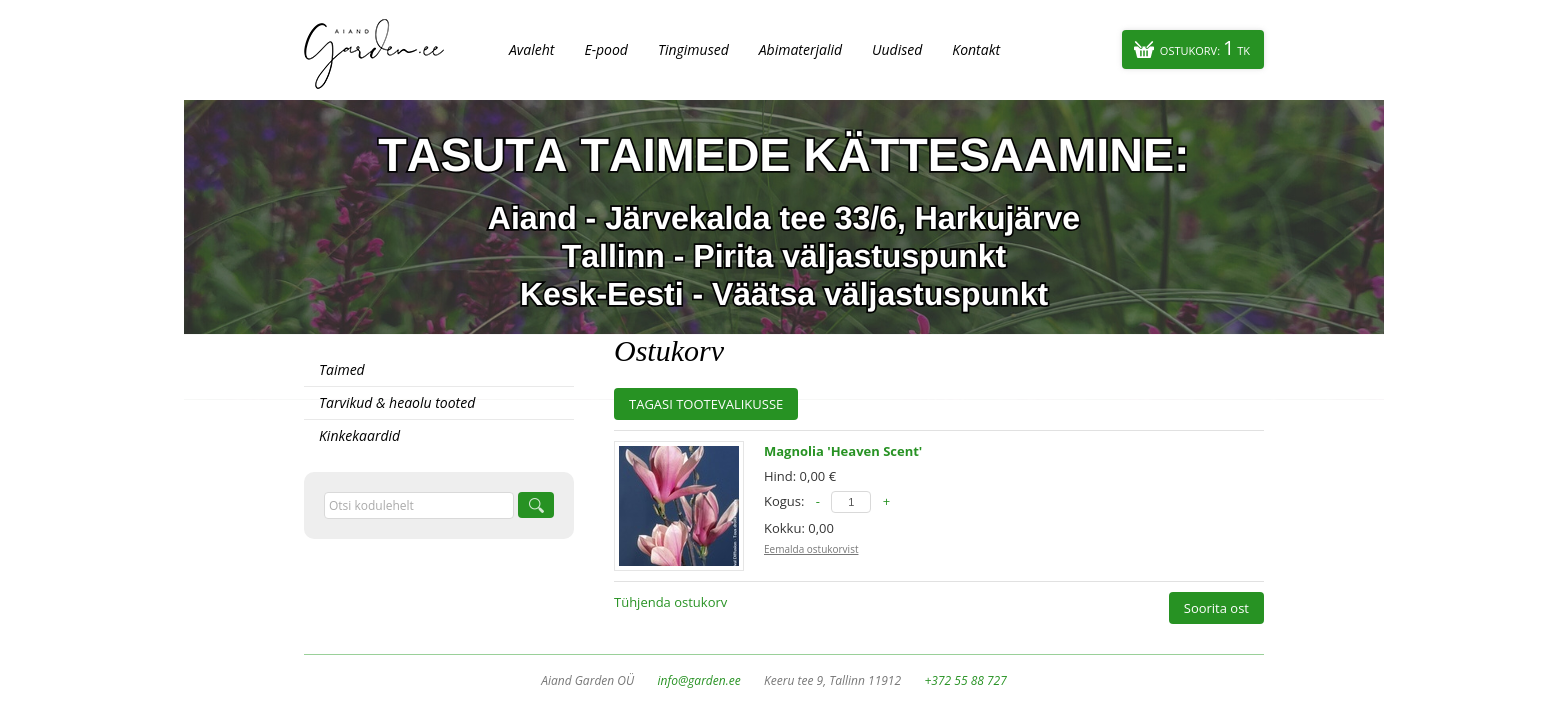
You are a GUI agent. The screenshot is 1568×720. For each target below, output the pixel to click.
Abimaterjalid (800, 49)
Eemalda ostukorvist (811, 549)
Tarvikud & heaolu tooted (397, 402)
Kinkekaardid (359, 435)
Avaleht (531, 49)
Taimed (342, 369)
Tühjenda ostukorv (670, 602)
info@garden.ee (699, 680)
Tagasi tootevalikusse (706, 404)
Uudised (897, 49)
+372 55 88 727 (965, 680)
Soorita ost (1216, 608)
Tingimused (693, 49)
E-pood (606, 49)
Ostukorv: (1205, 47)
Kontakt (976, 49)
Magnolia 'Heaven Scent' (843, 451)
